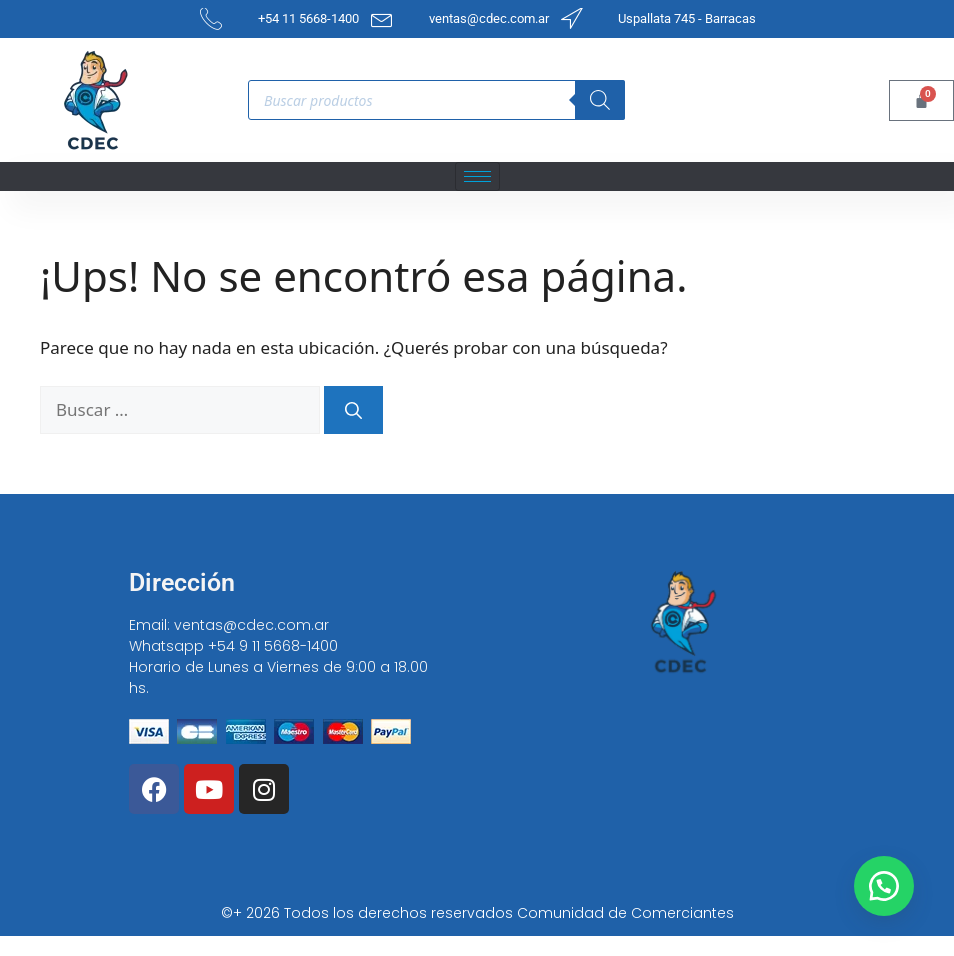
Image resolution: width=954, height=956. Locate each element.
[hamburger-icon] (477, 176)
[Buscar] (353, 410)
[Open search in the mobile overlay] (436, 100)
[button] (884, 886)
